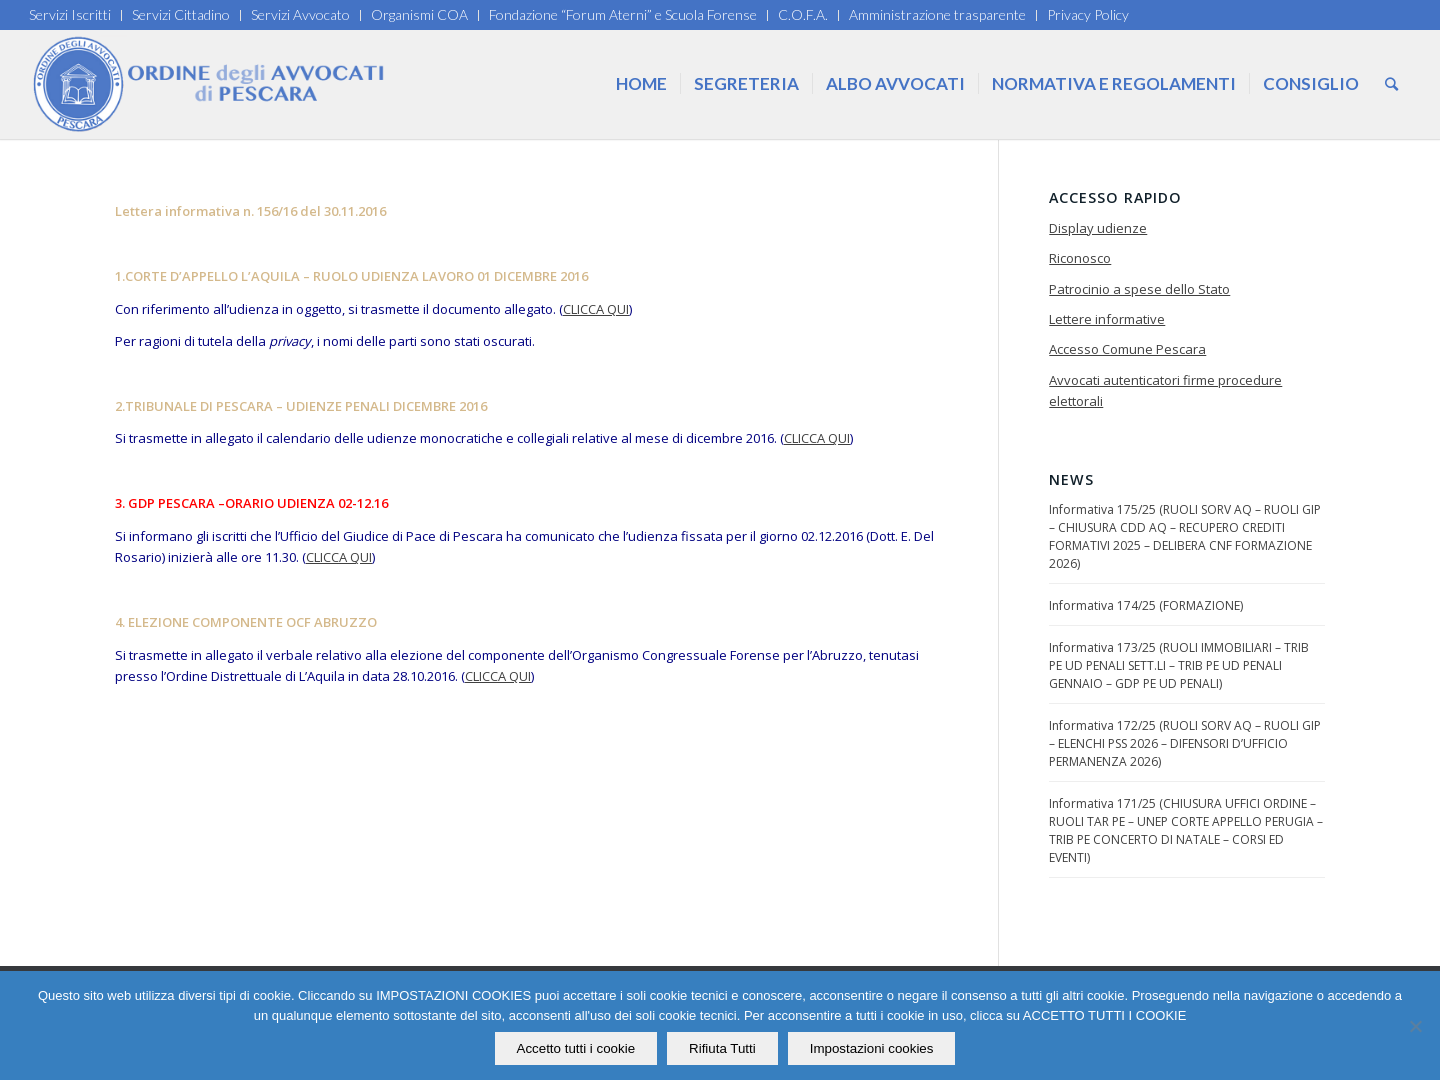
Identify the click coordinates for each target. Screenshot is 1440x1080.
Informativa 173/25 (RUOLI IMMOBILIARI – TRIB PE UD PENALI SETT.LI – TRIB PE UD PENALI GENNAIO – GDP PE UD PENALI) (1179, 665)
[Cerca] (1391, 84)
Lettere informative (1107, 319)
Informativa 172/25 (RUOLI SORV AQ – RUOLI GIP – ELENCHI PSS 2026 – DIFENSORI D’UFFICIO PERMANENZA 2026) (1185, 743)
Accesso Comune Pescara (1127, 349)
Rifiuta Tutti (722, 1048)
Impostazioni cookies (872, 1048)
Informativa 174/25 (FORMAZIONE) (1146, 605)
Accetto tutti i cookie (576, 1048)
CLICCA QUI (596, 309)
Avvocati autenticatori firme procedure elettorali (1165, 390)
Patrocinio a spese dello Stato (1139, 289)
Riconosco (1080, 258)
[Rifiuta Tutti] (1415, 1026)
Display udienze (1098, 228)
